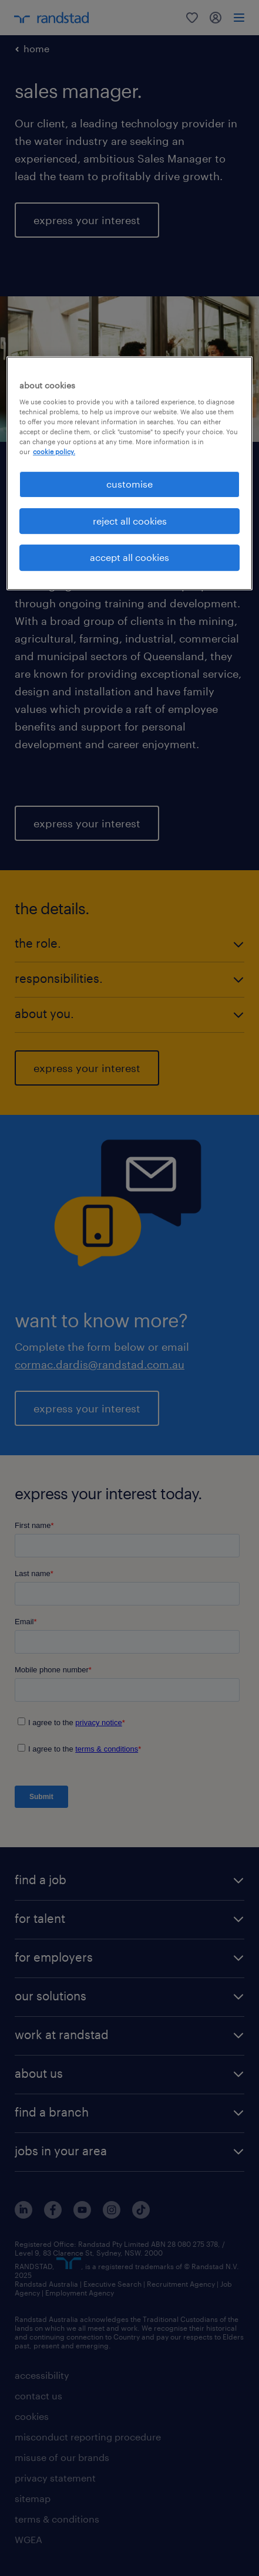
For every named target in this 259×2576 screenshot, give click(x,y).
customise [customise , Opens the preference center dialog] (129, 484)
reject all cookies (130, 520)
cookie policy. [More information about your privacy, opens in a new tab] (54, 452)
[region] (129, 473)
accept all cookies (129, 557)
